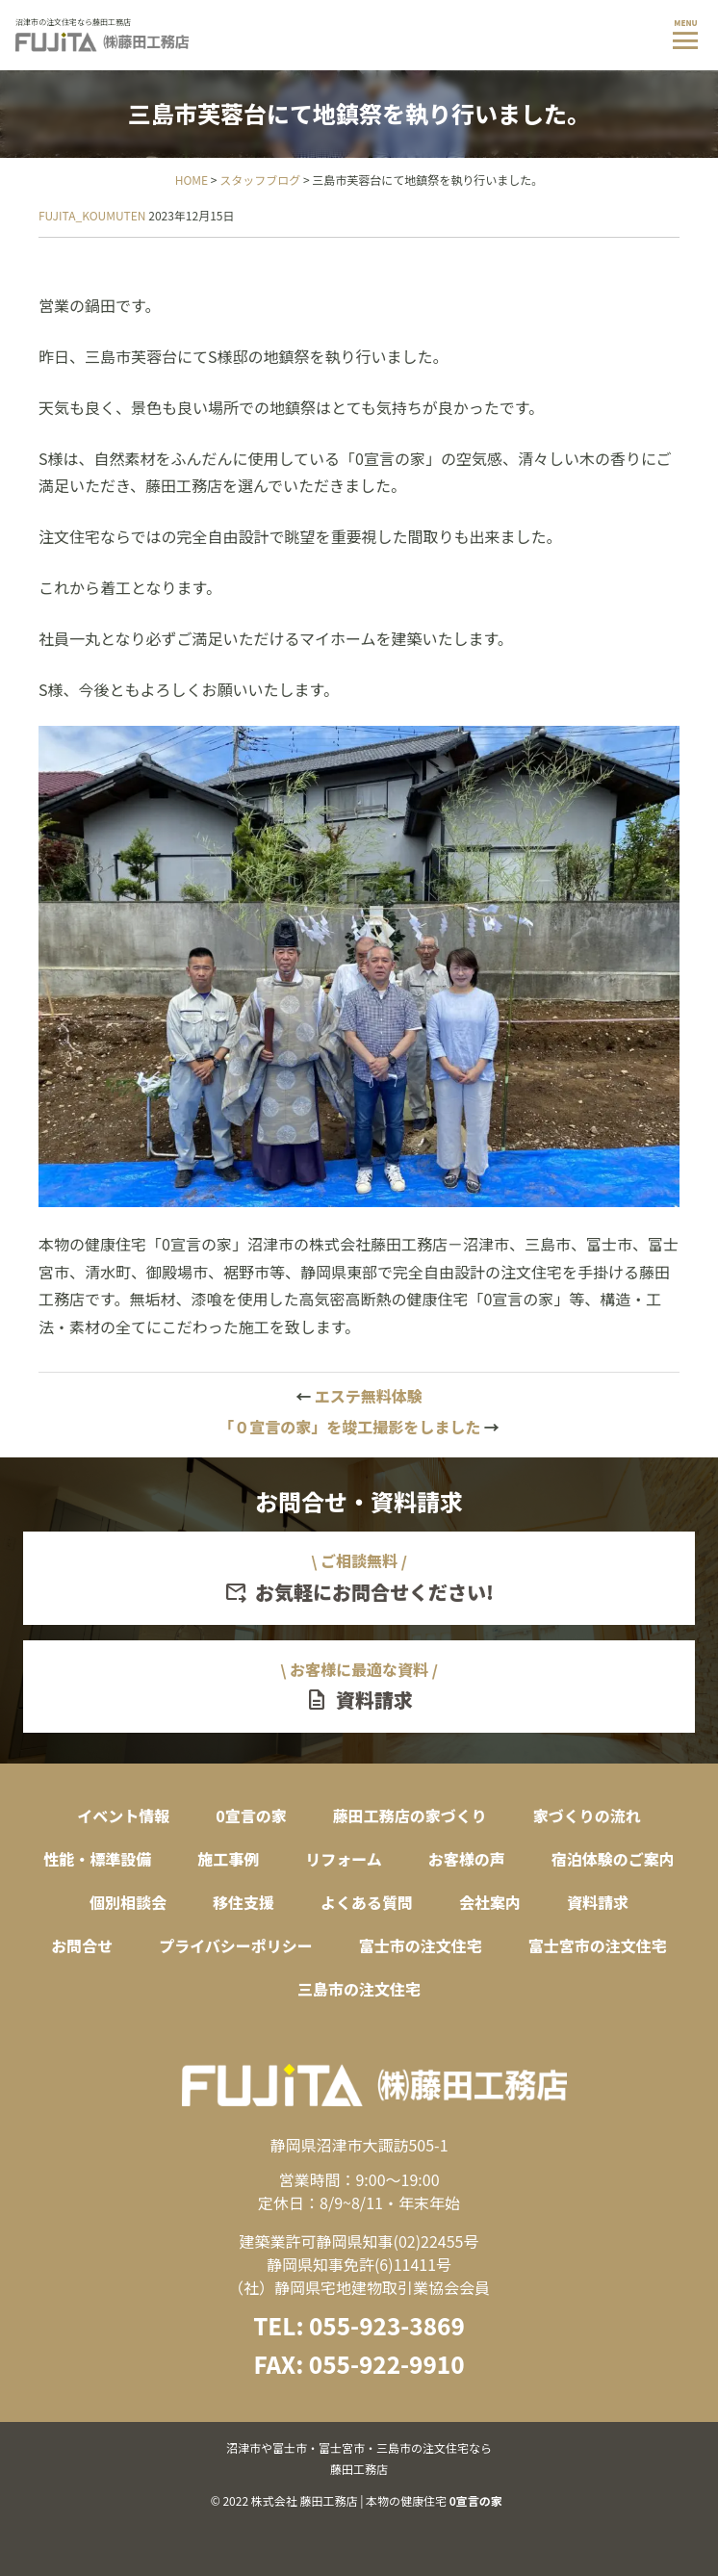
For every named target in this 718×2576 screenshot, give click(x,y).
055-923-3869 (387, 2325)
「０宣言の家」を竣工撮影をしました (359, 1426)
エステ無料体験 (359, 1395)
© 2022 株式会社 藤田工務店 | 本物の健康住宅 (359, 2472)
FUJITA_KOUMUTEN (92, 215)
